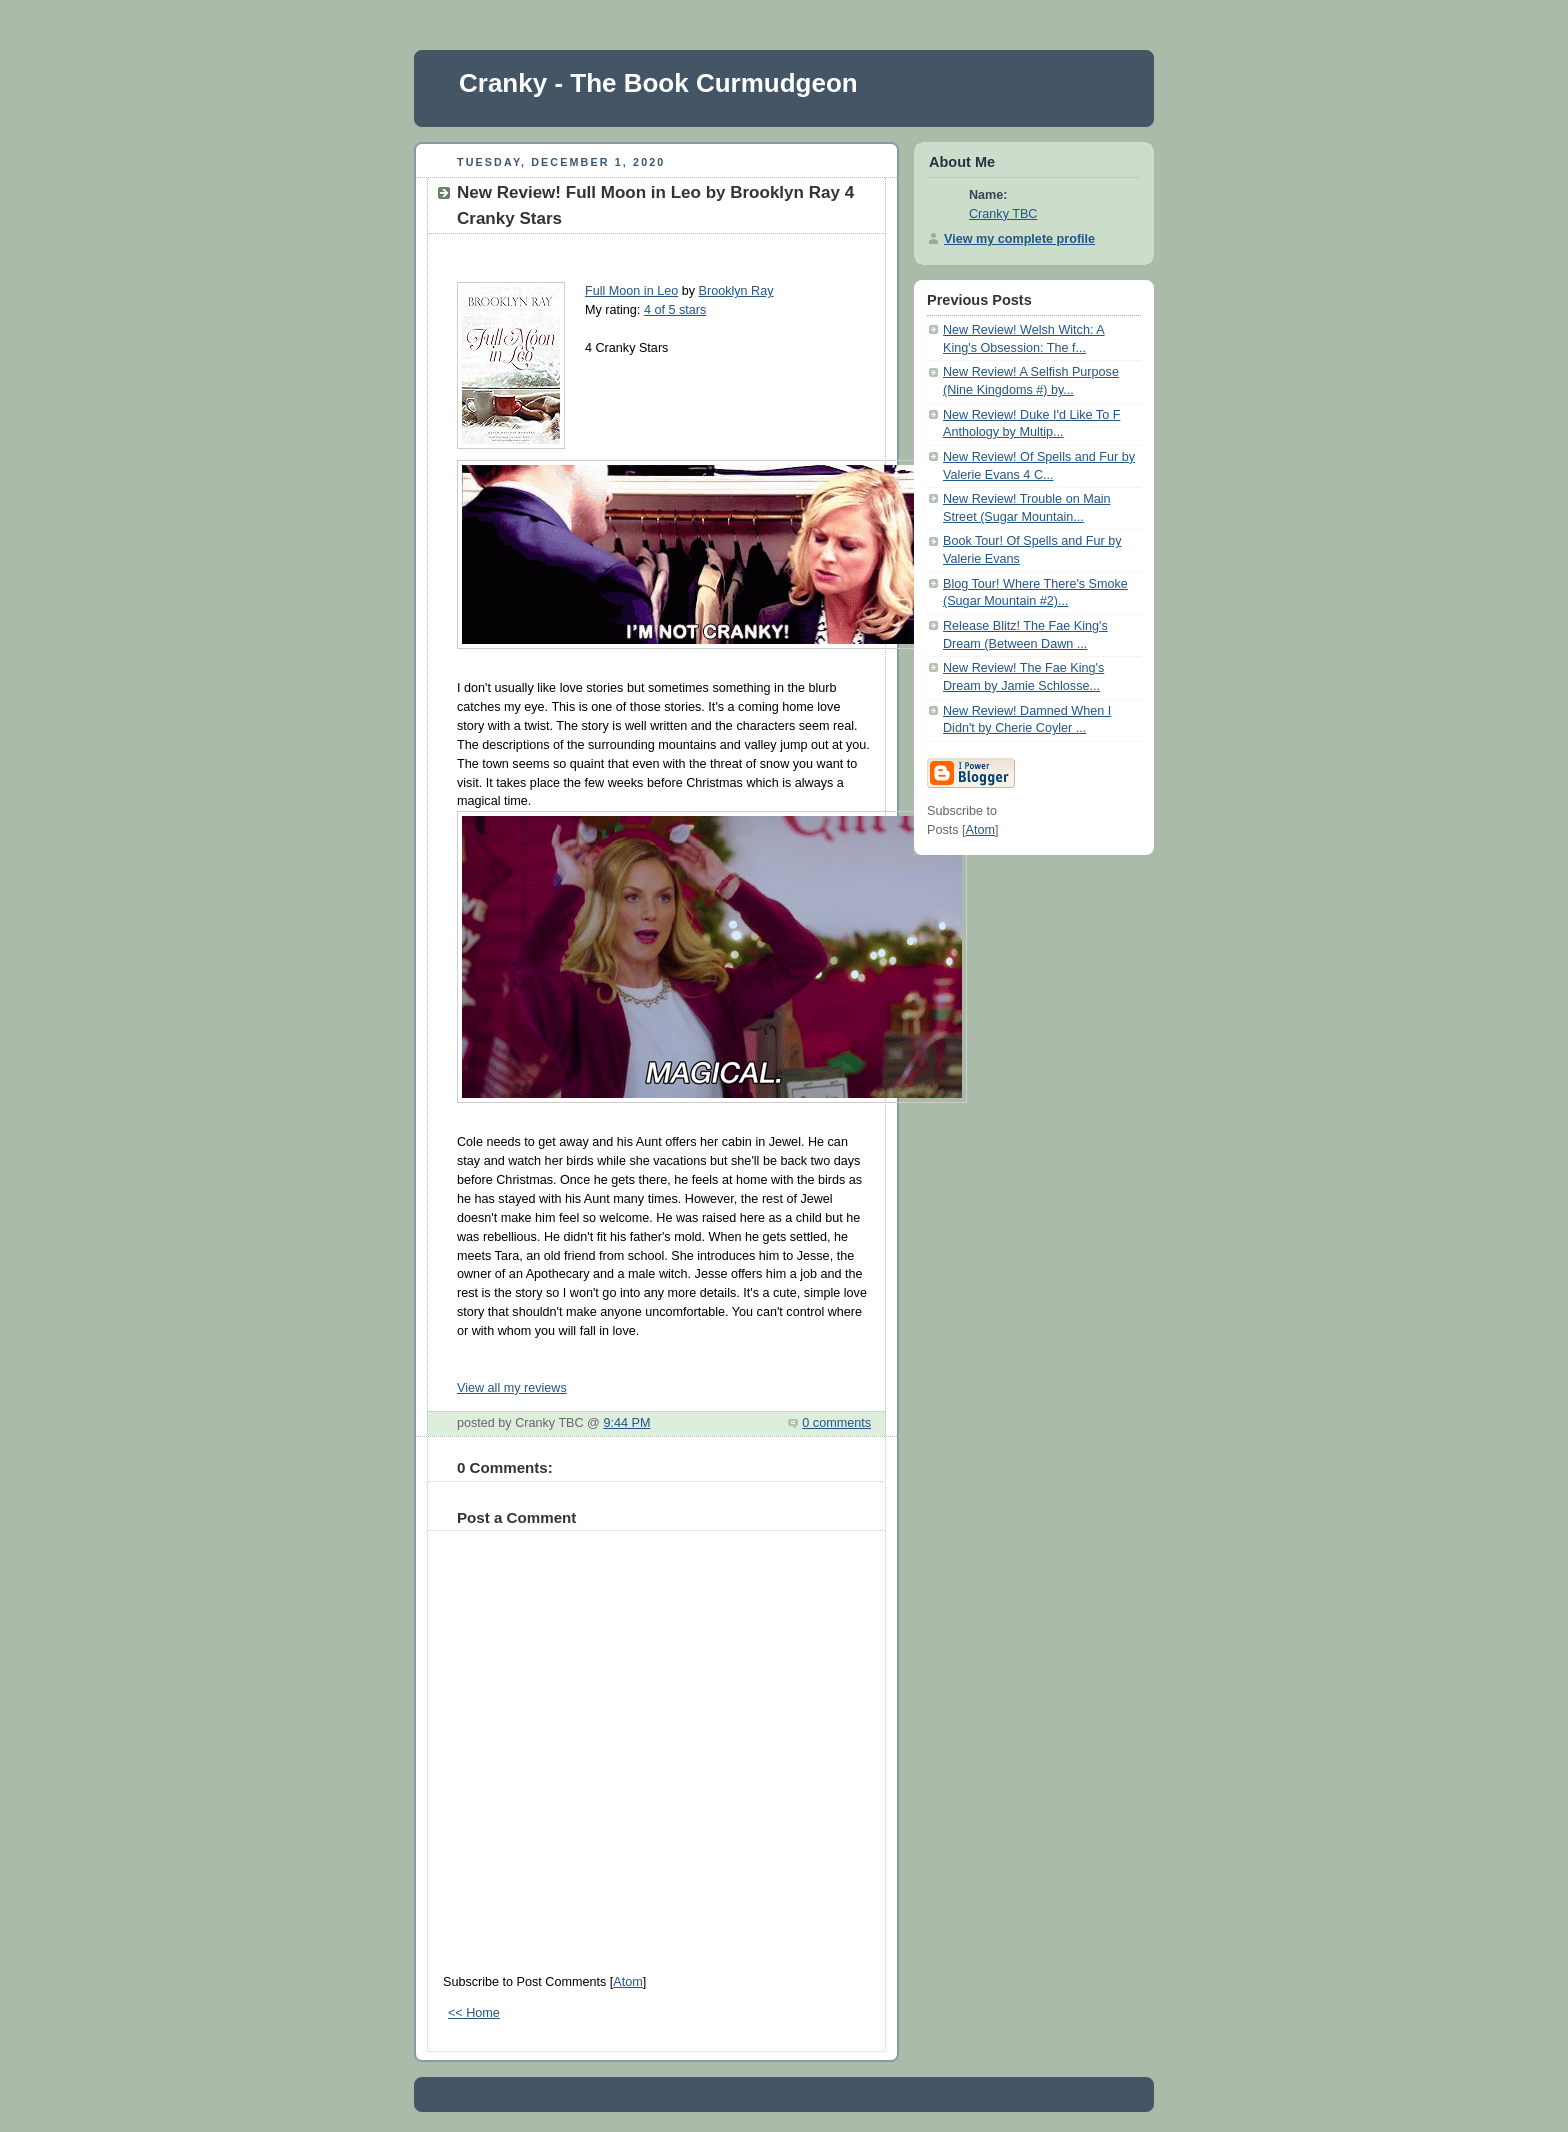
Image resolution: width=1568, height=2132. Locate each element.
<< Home (474, 2013)
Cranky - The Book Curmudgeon (658, 83)
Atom (627, 1982)
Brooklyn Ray (736, 291)
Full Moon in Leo (631, 291)
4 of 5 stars (675, 310)
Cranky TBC (1003, 214)
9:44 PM (626, 1423)
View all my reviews (512, 1388)
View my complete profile (1019, 239)
